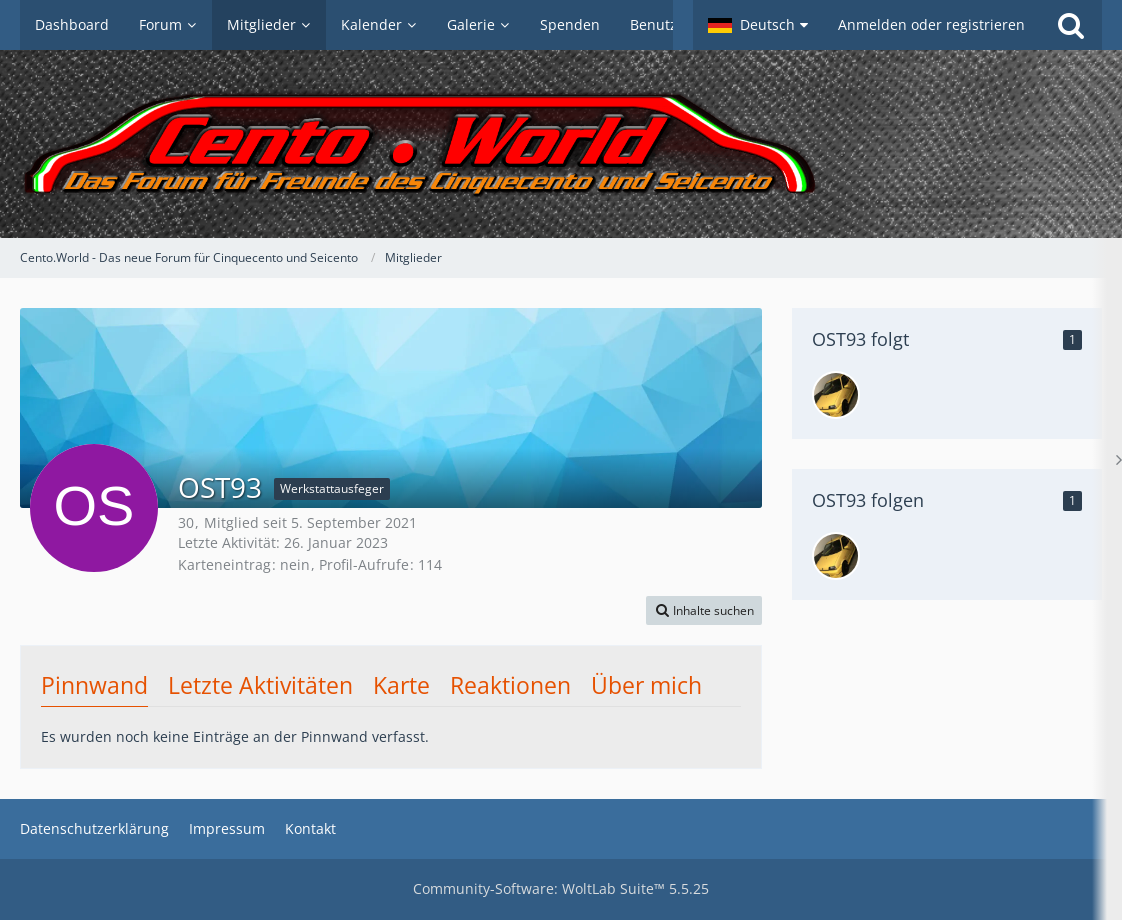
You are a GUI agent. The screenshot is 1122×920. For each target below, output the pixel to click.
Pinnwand (94, 685)
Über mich (646, 685)
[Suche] (1071, 25)
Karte (401, 685)
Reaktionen (510, 685)
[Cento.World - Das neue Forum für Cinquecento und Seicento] (561, 144)
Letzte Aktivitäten (260, 685)
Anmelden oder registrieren (931, 24)
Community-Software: (561, 888)
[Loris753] (836, 395)
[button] (758, 25)
